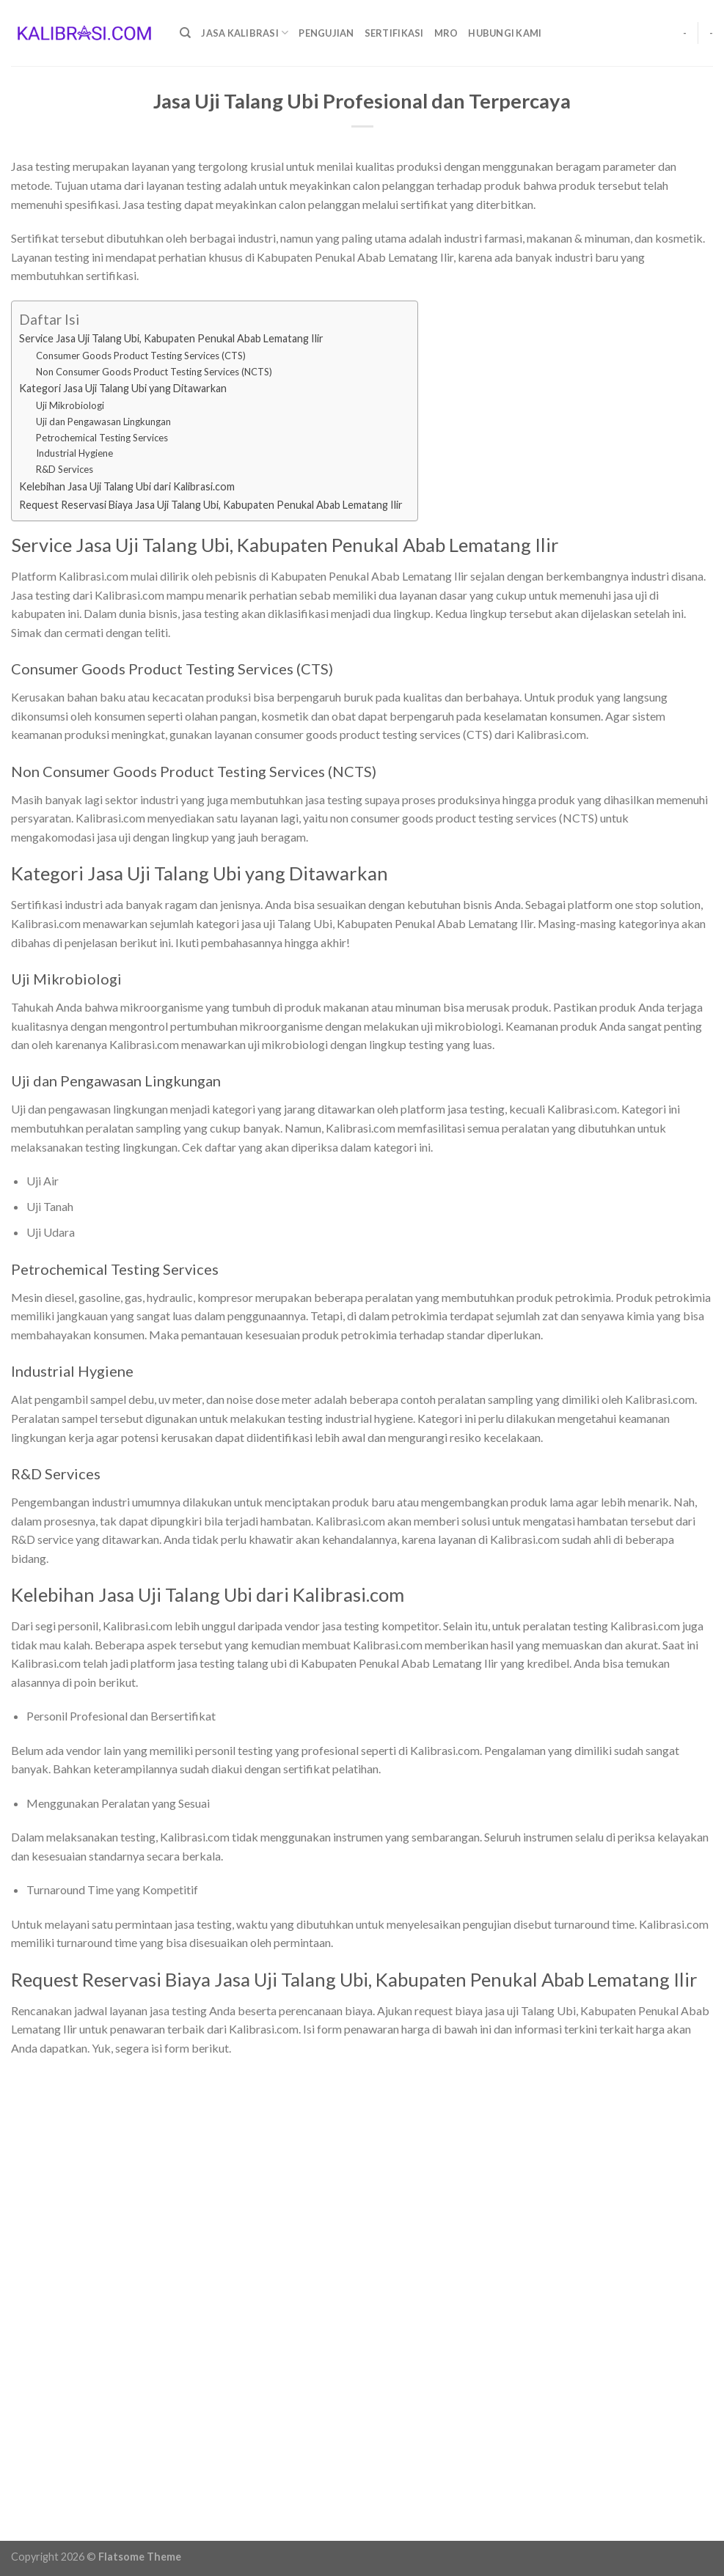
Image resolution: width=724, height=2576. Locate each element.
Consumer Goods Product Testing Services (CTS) (141, 355)
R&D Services (64, 469)
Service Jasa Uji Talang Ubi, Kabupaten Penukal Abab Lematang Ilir (171, 338)
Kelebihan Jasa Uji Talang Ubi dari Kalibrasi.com (127, 486)
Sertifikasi (394, 33)
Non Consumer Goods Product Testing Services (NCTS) (154, 372)
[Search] (185, 33)
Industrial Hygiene (74, 453)
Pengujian (326, 33)
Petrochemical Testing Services (102, 438)
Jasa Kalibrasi (244, 33)
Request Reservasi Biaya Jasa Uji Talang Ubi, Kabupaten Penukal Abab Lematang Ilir (211, 504)
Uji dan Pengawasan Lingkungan (103, 421)
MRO (446, 33)
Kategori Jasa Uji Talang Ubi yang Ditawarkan (123, 388)
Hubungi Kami (504, 33)
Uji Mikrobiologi (70, 405)
